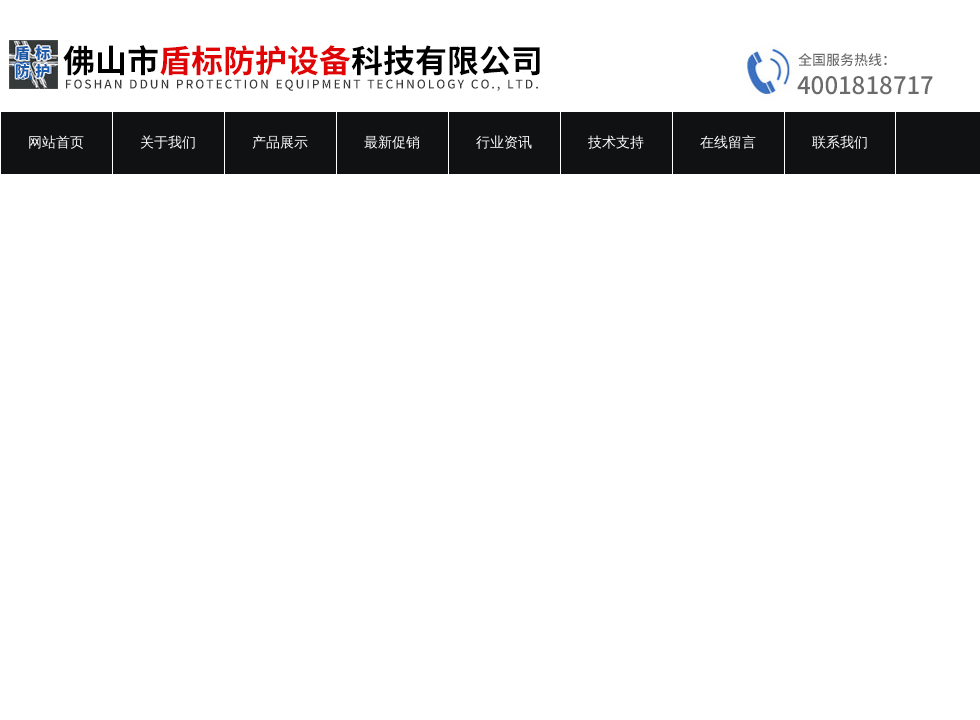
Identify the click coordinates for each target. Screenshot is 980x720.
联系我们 (840, 142)
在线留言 (728, 142)
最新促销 (392, 142)
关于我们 (168, 142)
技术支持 (616, 142)
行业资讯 (504, 142)
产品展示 (280, 142)
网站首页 (56, 142)
